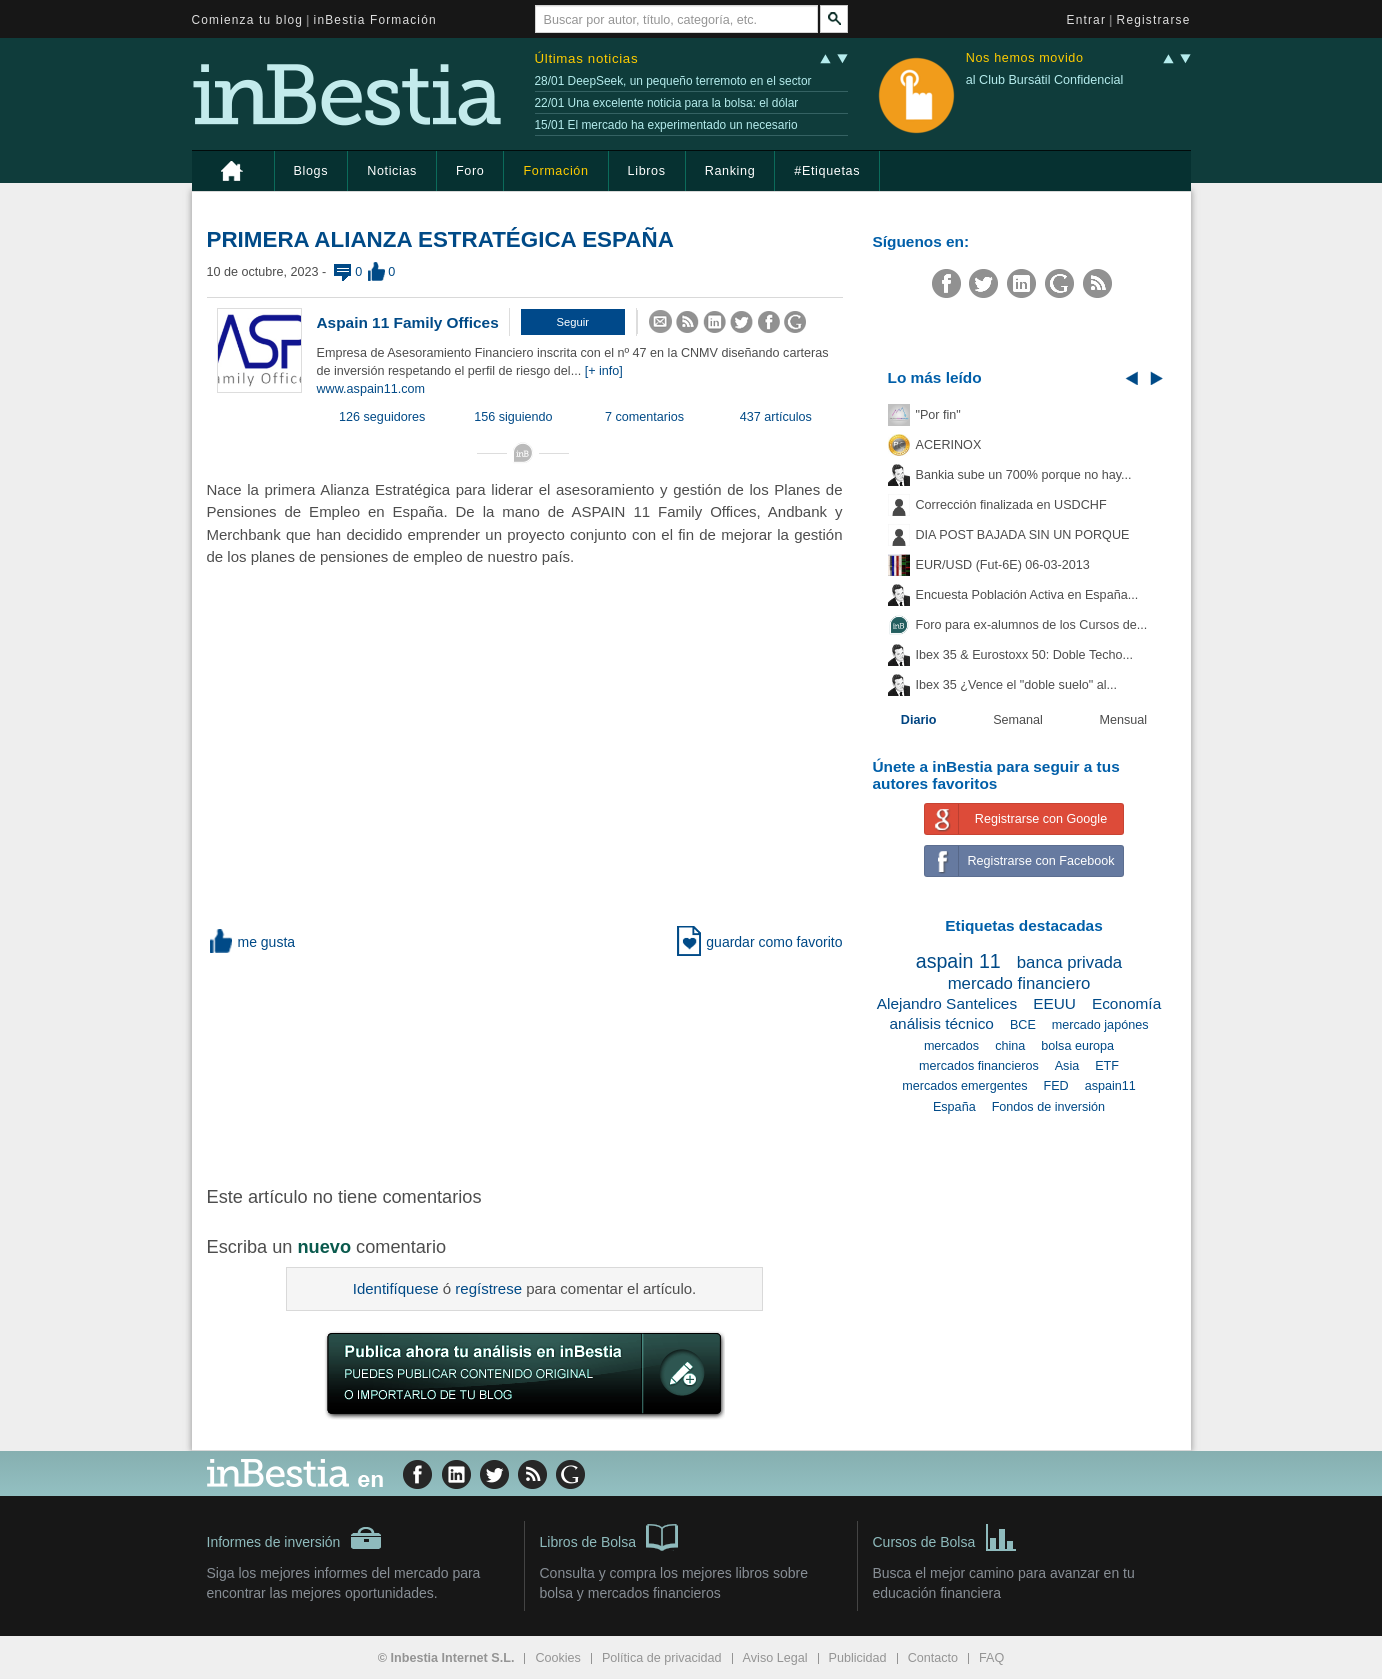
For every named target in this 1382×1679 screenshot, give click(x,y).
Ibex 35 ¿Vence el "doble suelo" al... (1016, 685)
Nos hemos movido (1025, 58)
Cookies (558, 1658)
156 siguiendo (513, 417)
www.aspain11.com (371, 389)
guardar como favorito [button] (759, 942)
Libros (647, 171)
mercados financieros (979, 1066)
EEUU (1054, 1003)
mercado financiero (1019, 983)
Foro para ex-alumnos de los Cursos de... (1032, 625)
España (954, 1107)
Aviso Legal (775, 1658)
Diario (919, 720)
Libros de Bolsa (609, 1536)
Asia (1067, 1066)
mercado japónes (1100, 1025)
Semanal (1018, 720)
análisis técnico (942, 1023)
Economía (1126, 1003)
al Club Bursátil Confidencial (1045, 80)
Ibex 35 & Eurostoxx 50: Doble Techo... (1025, 655)
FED (1056, 1086)
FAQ (991, 1658)
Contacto (933, 1658)
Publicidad (858, 1658)
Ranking (730, 171)
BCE (1023, 1025)
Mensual (1124, 720)
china (1010, 1046)
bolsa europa (1077, 1046)
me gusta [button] (251, 942)
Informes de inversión (295, 1538)
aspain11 (1110, 1086)
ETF (1107, 1066)
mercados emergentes (964, 1086)
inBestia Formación (375, 20)
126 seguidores (382, 417)
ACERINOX (949, 445)
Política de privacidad (662, 1658)
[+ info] (604, 371)
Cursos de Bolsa (945, 1536)
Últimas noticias (587, 58)
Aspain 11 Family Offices (408, 322)
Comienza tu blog (248, 20)
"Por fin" (938, 415)
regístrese (488, 1288)
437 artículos (776, 417)
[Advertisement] (527, 1067)
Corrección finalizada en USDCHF (1011, 505)
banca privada (1069, 962)
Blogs (311, 171)
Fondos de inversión (1048, 1107)
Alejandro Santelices (947, 1003)
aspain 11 (958, 961)
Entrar (1087, 20)
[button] (573, 322)
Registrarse (1154, 20)
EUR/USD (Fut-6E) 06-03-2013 (1003, 565)
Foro (470, 171)
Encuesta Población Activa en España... (1027, 595)
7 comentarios (644, 417)
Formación (555, 171)
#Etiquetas (827, 171)
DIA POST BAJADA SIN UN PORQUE (1023, 535)
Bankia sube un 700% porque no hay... (1024, 475)
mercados (951, 1046)
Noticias (392, 171)
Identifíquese (396, 1288)
